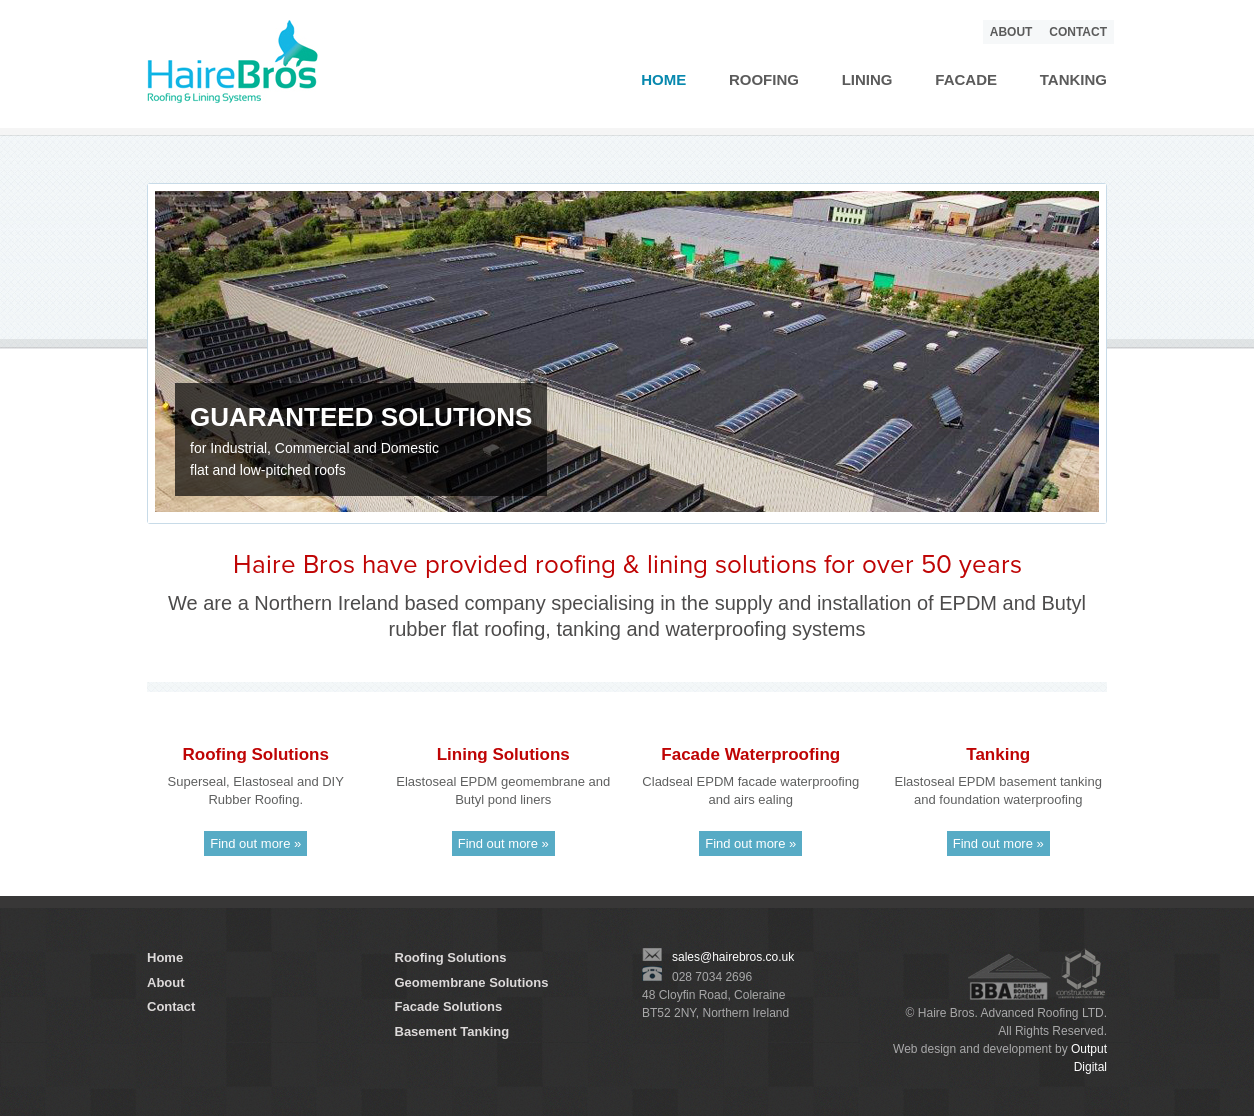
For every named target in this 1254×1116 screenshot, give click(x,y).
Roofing (764, 79)
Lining (867, 79)
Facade (966, 79)
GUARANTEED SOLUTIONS (361, 417)
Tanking (1073, 79)
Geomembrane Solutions (472, 982)
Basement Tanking (452, 1031)
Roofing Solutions (451, 957)
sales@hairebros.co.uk (718, 957)
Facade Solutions (449, 1006)
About (1011, 32)
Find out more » (255, 843)
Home (663, 79)
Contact (1078, 32)
